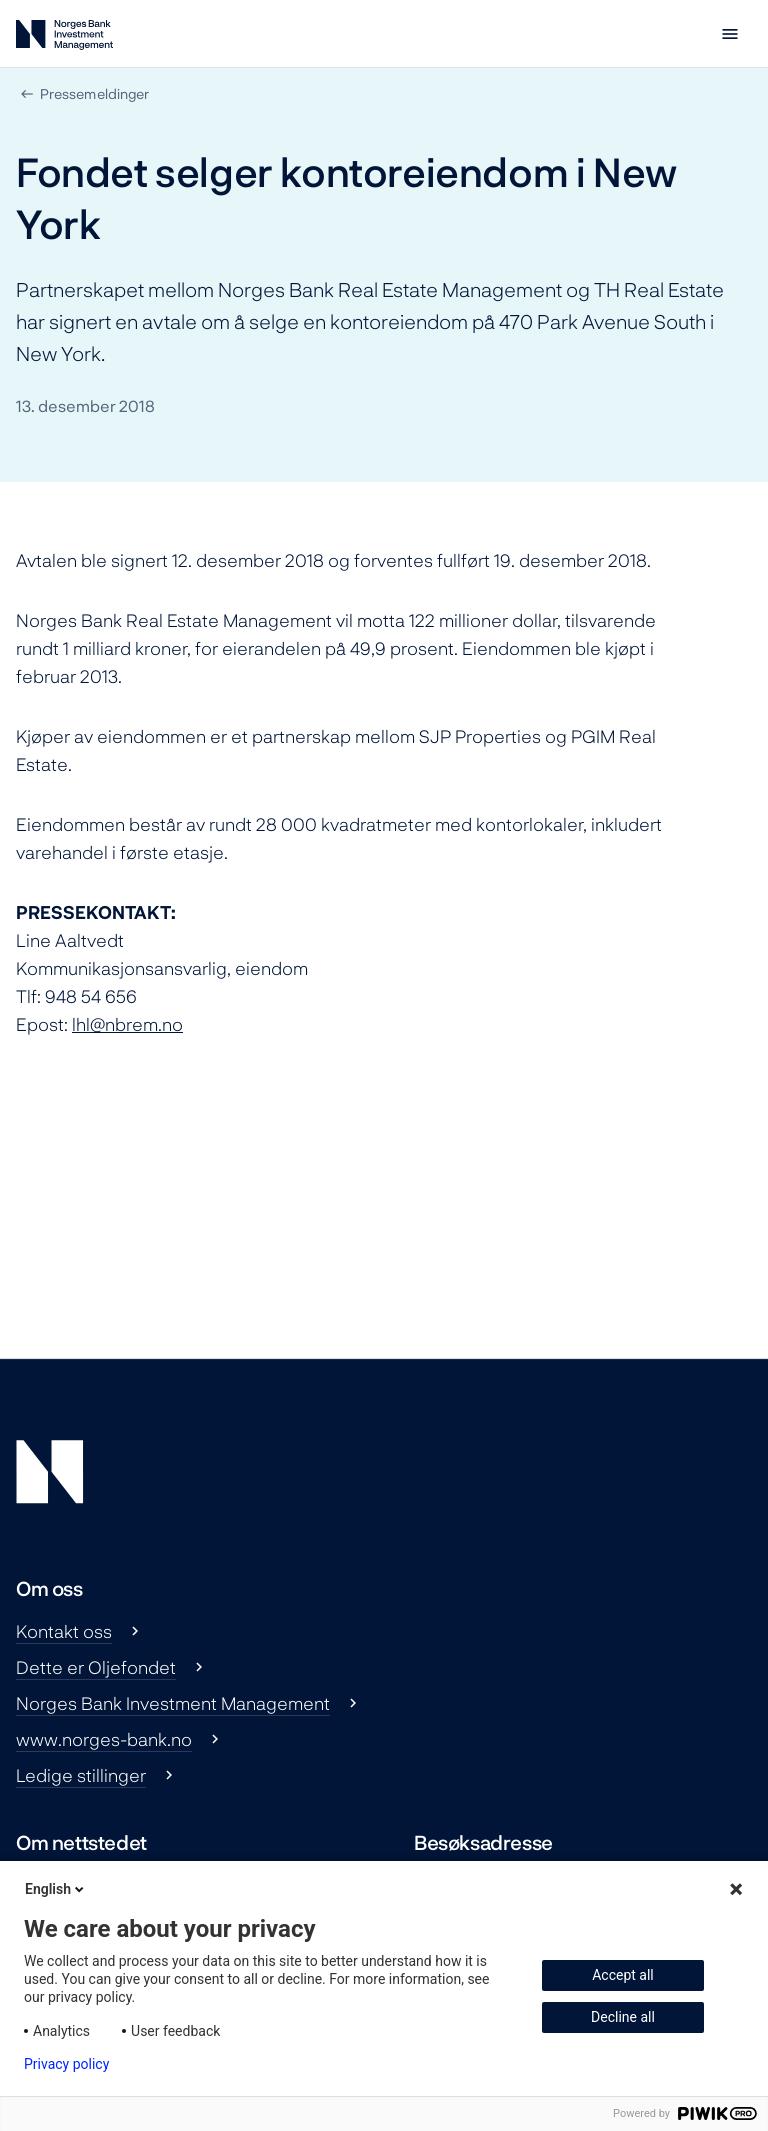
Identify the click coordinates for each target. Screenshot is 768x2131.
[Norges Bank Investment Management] (64, 38)
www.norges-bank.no (104, 1739)
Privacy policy (66, 2064)
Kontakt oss (64, 1631)
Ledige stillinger (81, 1775)
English (56, 1889)
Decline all (623, 2017)
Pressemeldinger (94, 93)
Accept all (623, 1975)
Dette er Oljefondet (96, 1667)
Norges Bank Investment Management (173, 1703)
